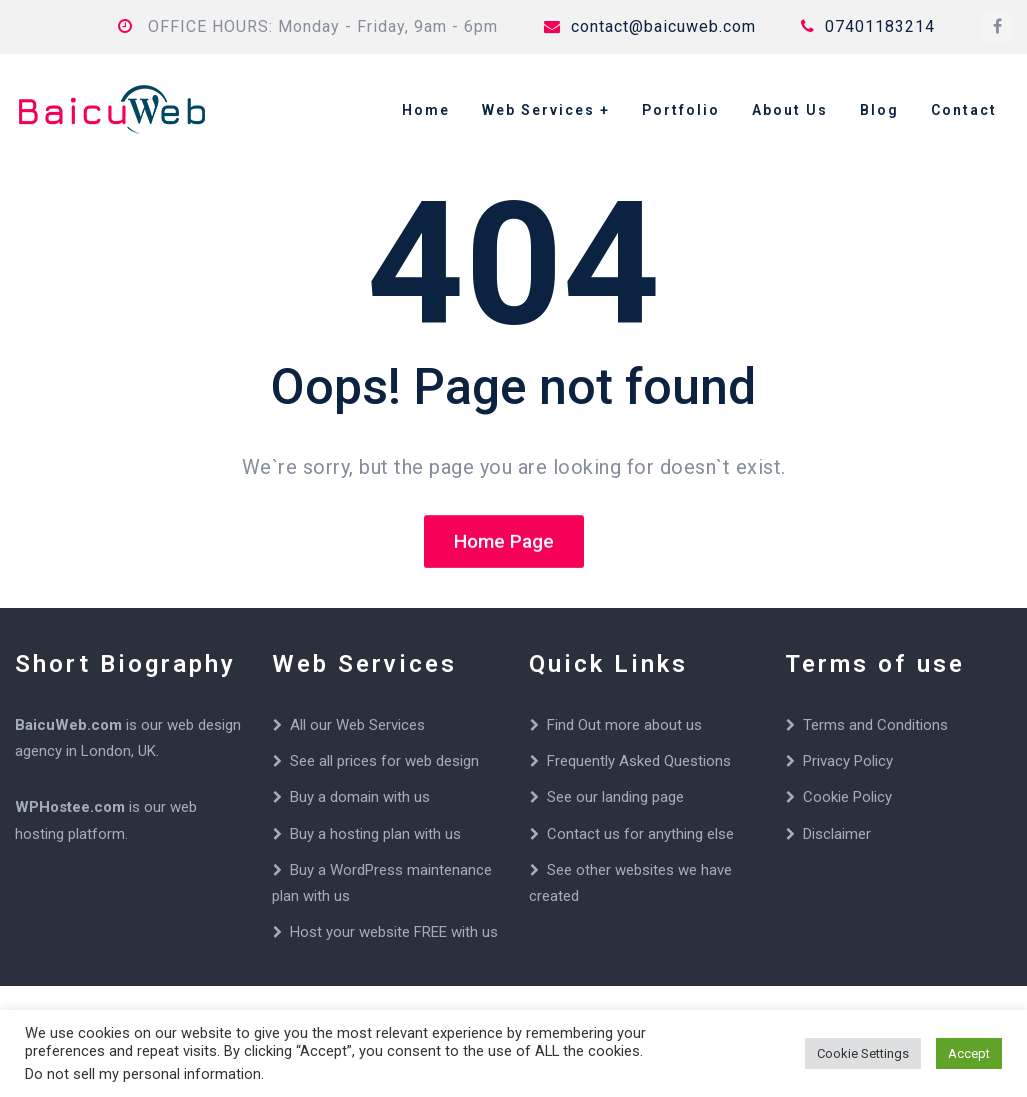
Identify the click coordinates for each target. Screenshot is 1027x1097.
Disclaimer (837, 834)
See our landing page (615, 797)
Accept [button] (969, 1053)
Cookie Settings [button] (863, 1053)
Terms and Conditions (875, 725)
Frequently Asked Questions (639, 761)
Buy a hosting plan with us (375, 834)
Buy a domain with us (360, 797)
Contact (964, 110)
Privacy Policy (848, 761)
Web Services (538, 110)
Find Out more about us (624, 725)
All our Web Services (357, 725)
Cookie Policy (847, 797)
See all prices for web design (384, 761)
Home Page (504, 542)
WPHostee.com (70, 807)
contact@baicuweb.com (649, 26)
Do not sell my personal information (143, 1074)
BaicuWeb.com (68, 725)
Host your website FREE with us (394, 932)
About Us (790, 110)
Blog (879, 110)
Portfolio (681, 110)
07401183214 (867, 26)
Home (426, 110)
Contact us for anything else (640, 834)
